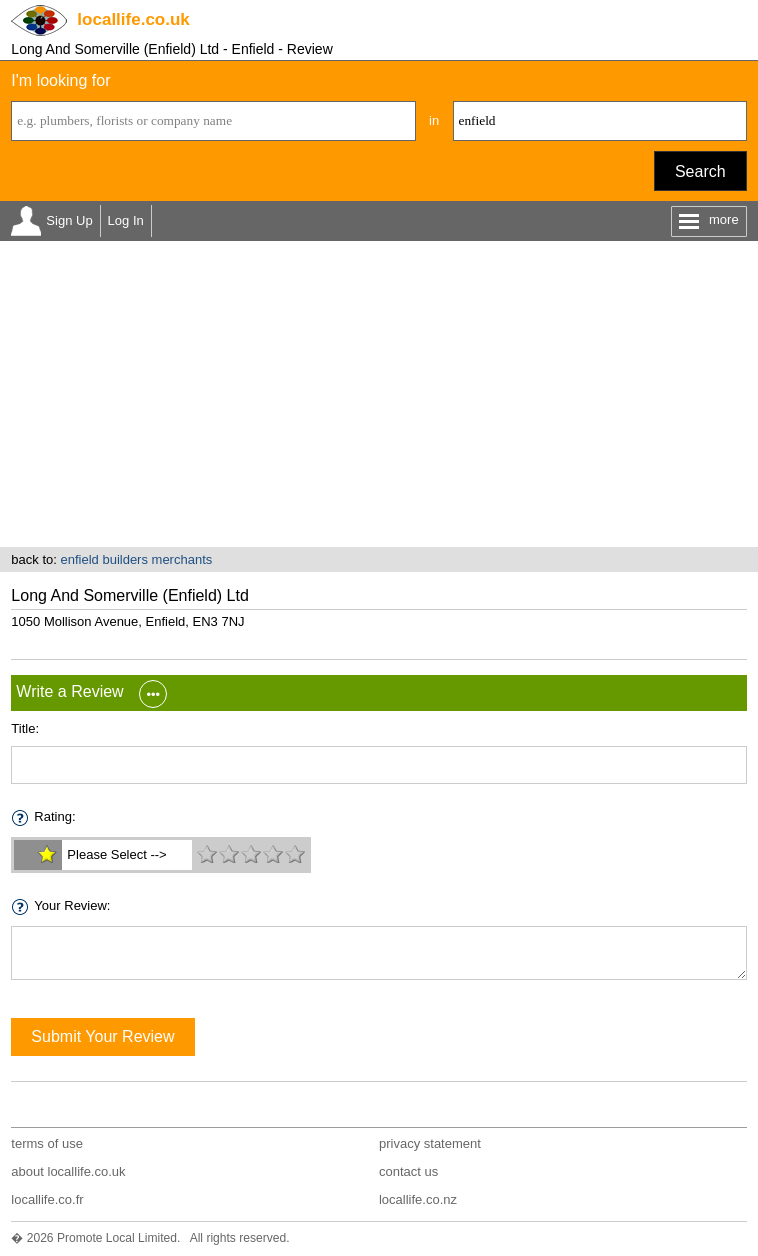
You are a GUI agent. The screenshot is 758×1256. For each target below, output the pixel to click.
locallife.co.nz (418, 1199)
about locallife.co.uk (68, 1171)
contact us (408, 1171)
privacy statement (430, 1143)
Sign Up (69, 220)
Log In (126, 220)
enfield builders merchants (137, 559)
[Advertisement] (379, 397)
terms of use (47, 1143)
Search (700, 171)
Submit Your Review (102, 1036)
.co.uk (133, 19)
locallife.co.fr (47, 1199)
